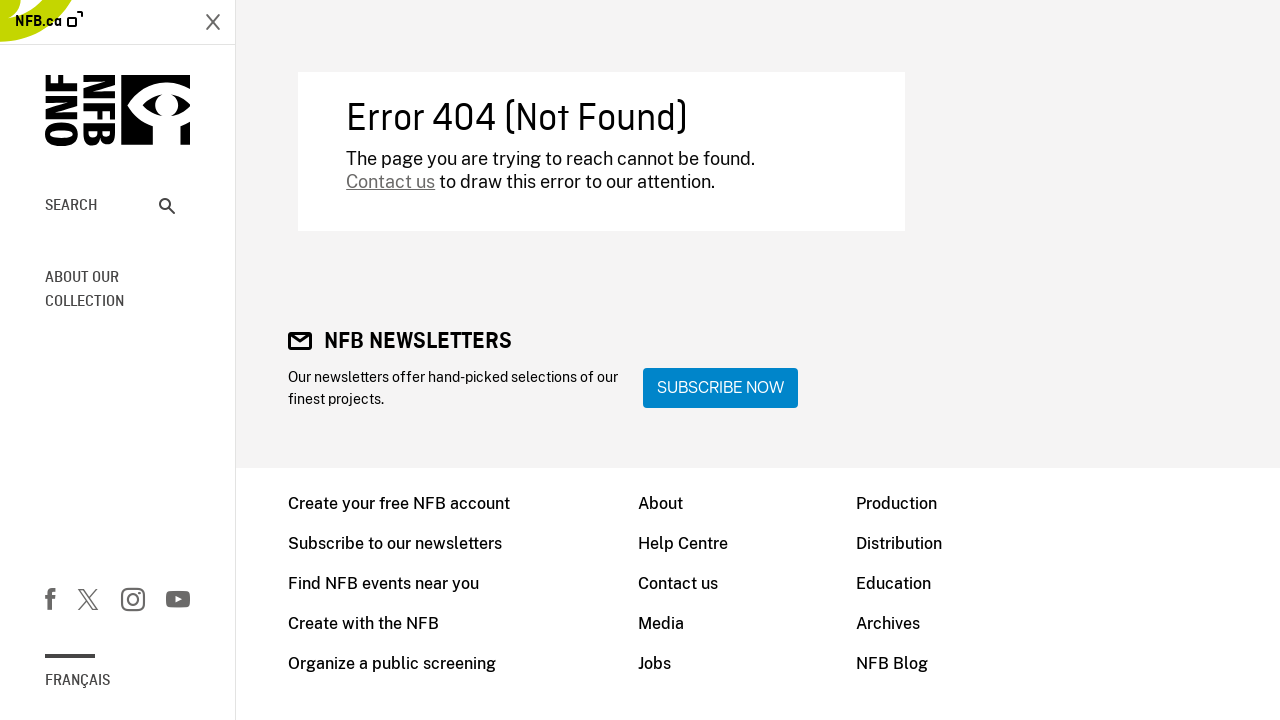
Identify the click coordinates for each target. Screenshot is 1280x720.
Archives (888, 623)
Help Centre (683, 543)
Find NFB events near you (383, 583)
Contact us (390, 181)
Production (896, 503)
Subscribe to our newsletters (395, 543)
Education (893, 583)
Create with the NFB (363, 623)
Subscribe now (720, 387)
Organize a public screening (392, 663)
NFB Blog (892, 663)
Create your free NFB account (399, 503)
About (660, 503)
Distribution (899, 543)
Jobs (654, 663)
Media (661, 623)
